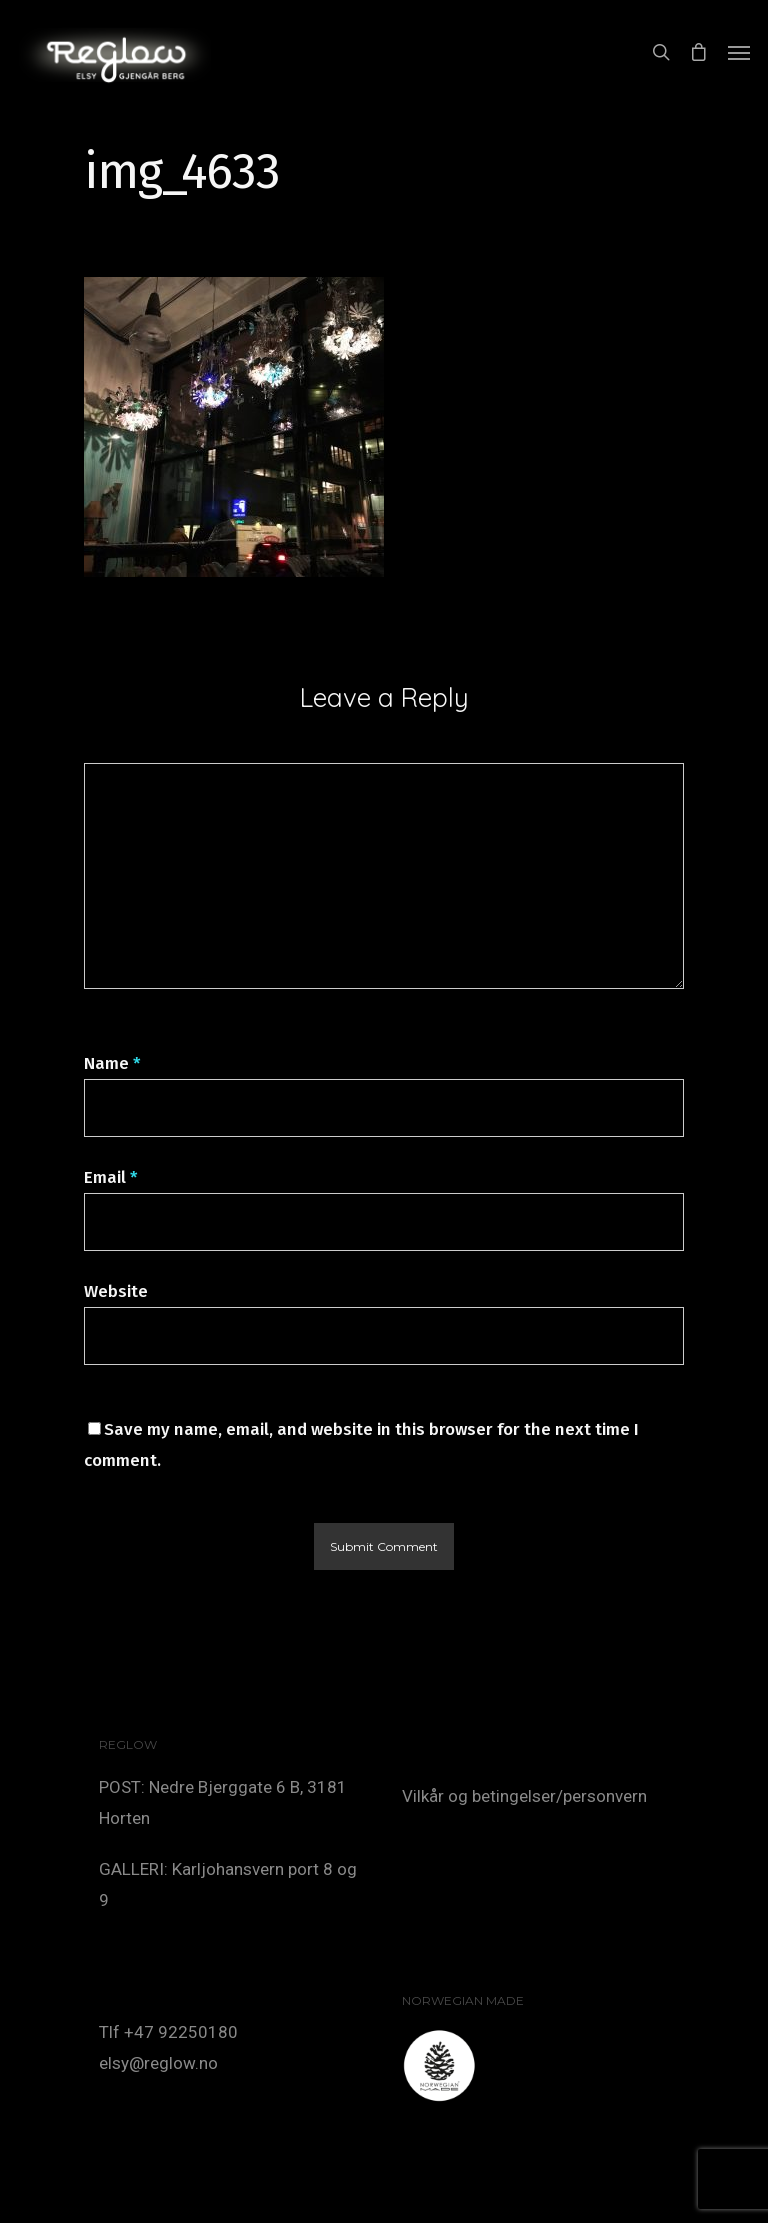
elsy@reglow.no (158, 2063)
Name (112, 1063)
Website (116, 1291)
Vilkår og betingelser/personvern (524, 1796)
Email (111, 1177)
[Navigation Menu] (739, 52)
